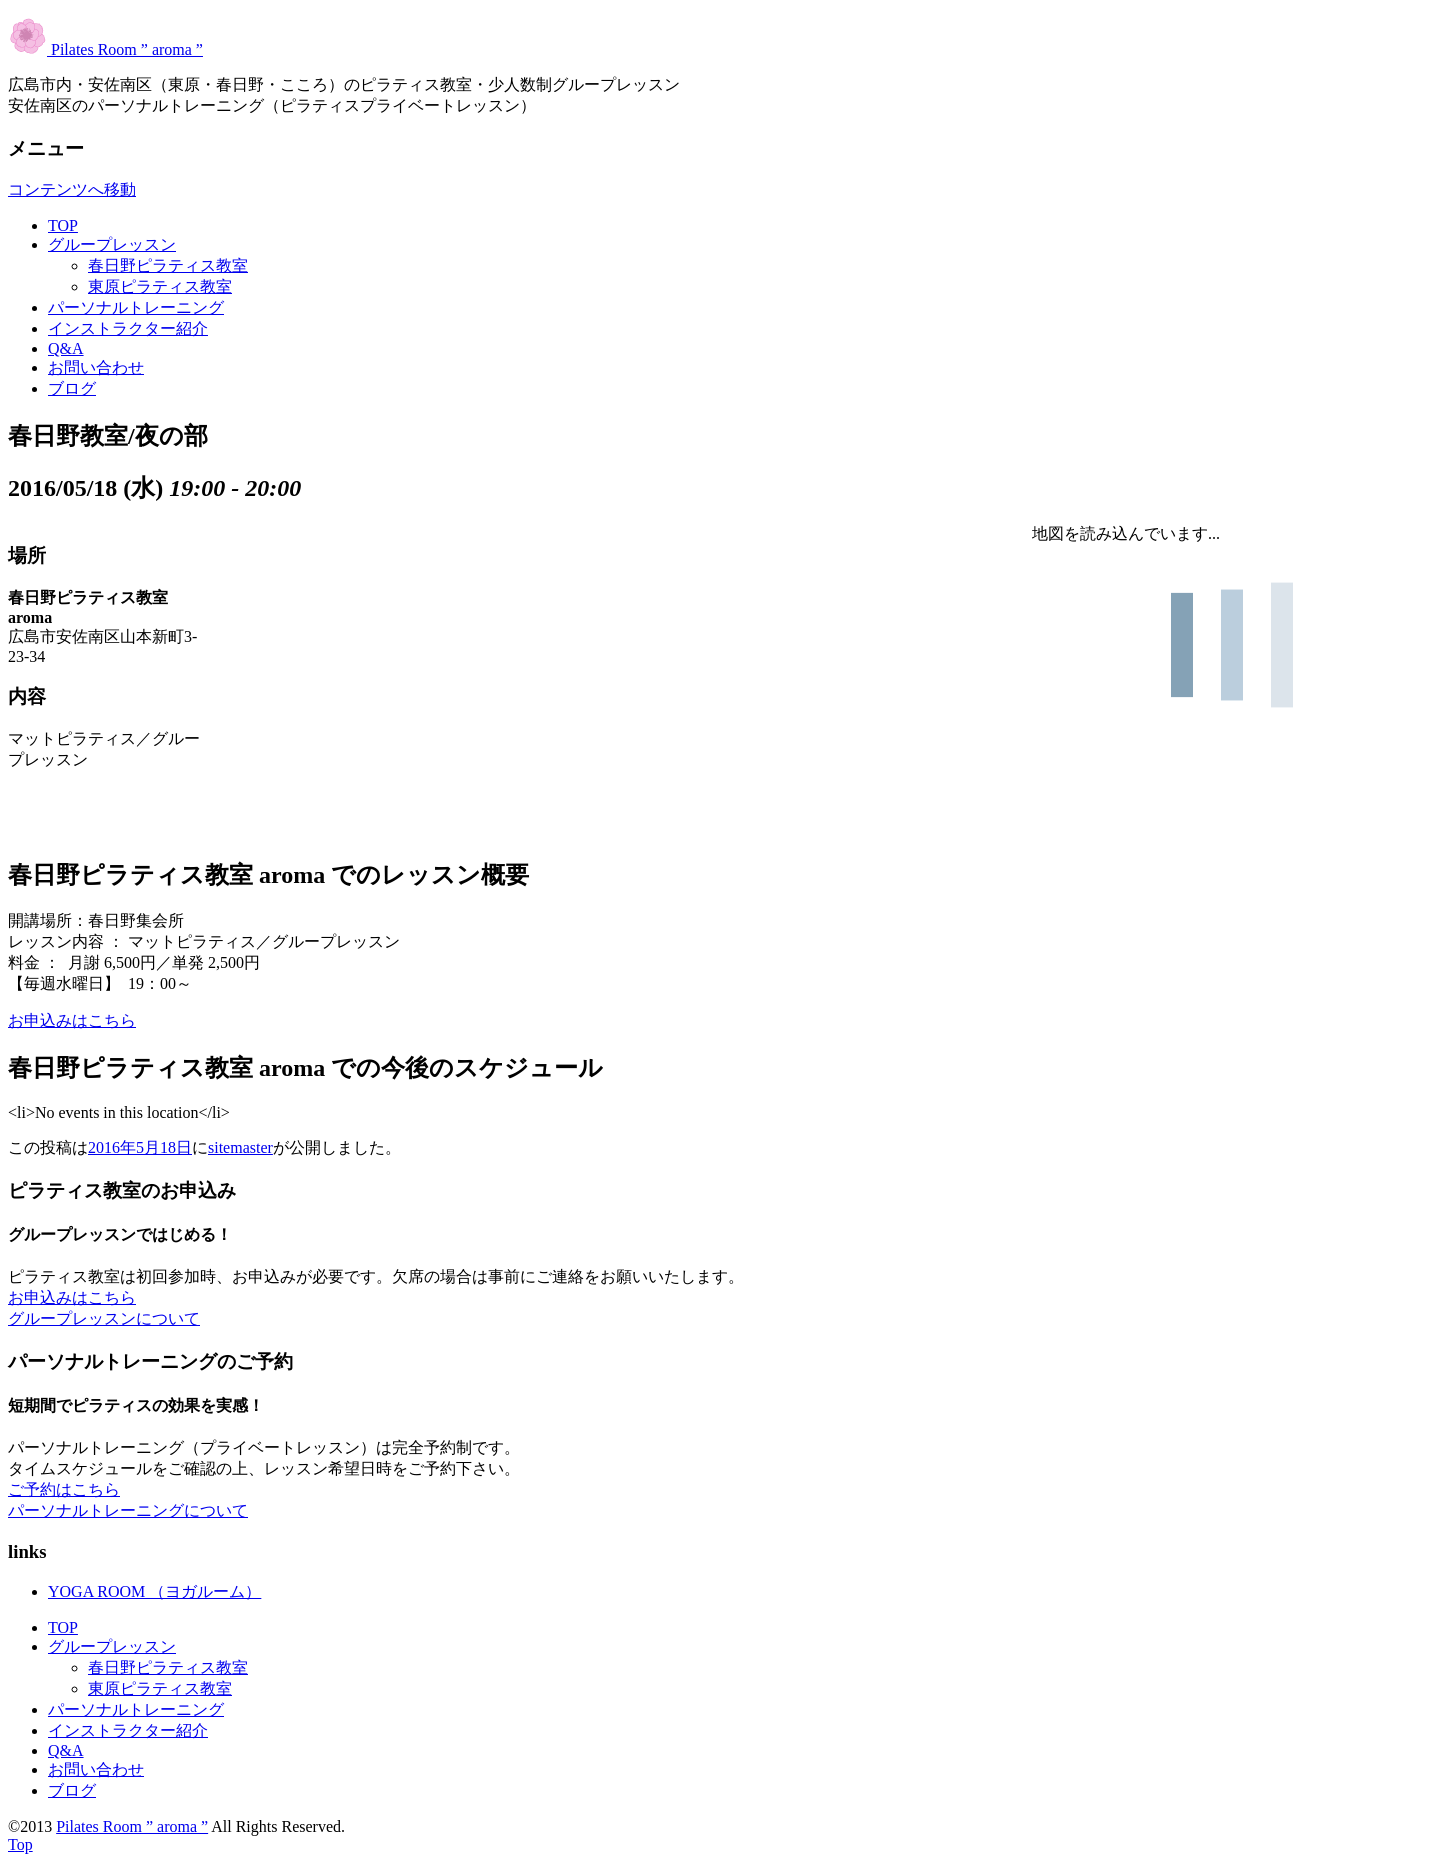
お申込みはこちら (72, 1020)
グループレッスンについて (104, 1318)
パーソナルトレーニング (136, 307)
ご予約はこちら (64, 1489)
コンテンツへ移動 (72, 189)
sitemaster (240, 1147)
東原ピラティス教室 (160, 286)
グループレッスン (112, 244)
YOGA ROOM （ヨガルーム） (154, 1591)
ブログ (72, 388)
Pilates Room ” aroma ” (105, 49)
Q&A (66, 348)
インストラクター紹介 (128, 328)
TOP (63, 225)
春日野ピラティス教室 (168, 265)
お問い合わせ (96, 367)
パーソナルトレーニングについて (128, 1510)
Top (20, 1844)
